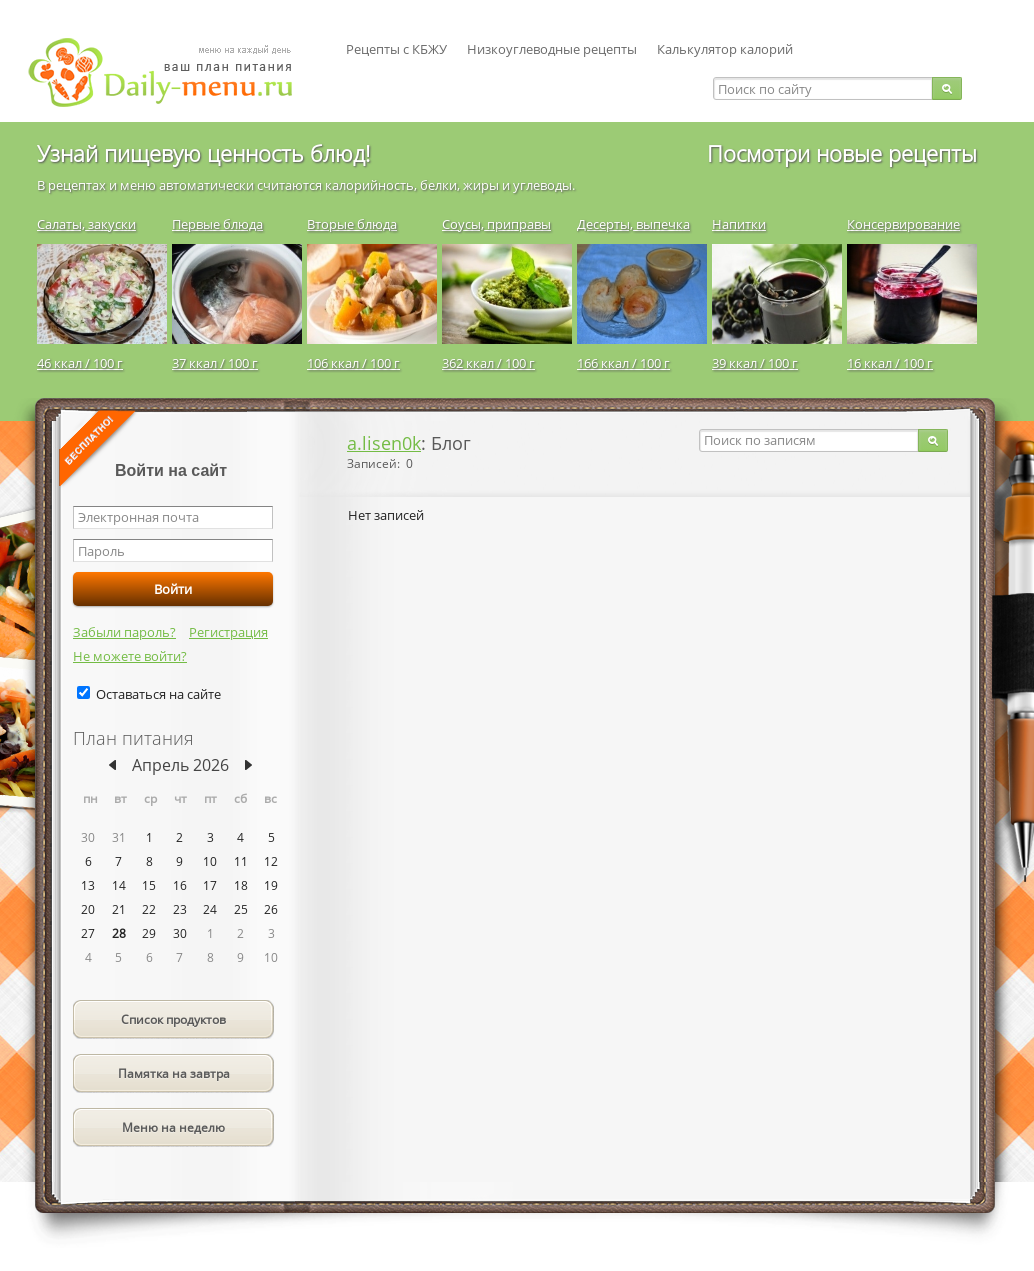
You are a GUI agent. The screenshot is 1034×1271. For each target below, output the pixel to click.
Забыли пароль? (124, 632)
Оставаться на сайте (158, 694)
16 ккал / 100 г (890, 363)
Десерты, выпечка (633, 224)
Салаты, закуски (86, 224)
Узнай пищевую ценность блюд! (203, 153)
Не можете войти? (130, 656)
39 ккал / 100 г (755, 363)
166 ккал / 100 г (623, 363)
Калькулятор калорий (725, 49)
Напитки (739, 224)
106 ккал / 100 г (353, 363)
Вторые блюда (352, 224)
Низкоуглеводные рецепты (552, 49)
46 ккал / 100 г (80, 363)
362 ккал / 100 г (488, 363)
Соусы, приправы (496, 224)
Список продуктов (173, 1019)
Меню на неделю (173, 1127)
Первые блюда (217, 224)
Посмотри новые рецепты (842, 153)
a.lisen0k (384, 443)
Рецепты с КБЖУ (396, 49)
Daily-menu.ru (173, 72)
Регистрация (228, 632)
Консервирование (903, 224)
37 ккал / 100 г (215, 363)
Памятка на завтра (174, 1073)
